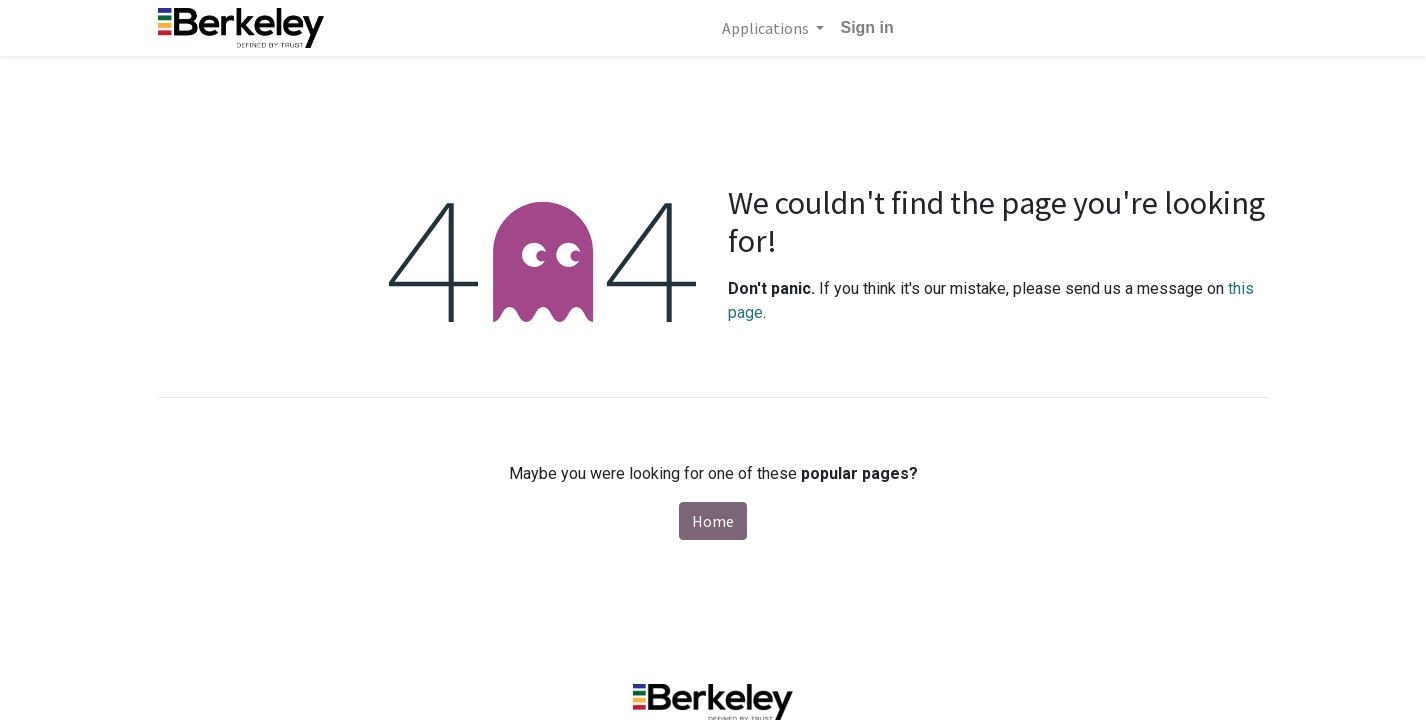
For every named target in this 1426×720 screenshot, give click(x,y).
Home (713, 521)
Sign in (866, 27)
